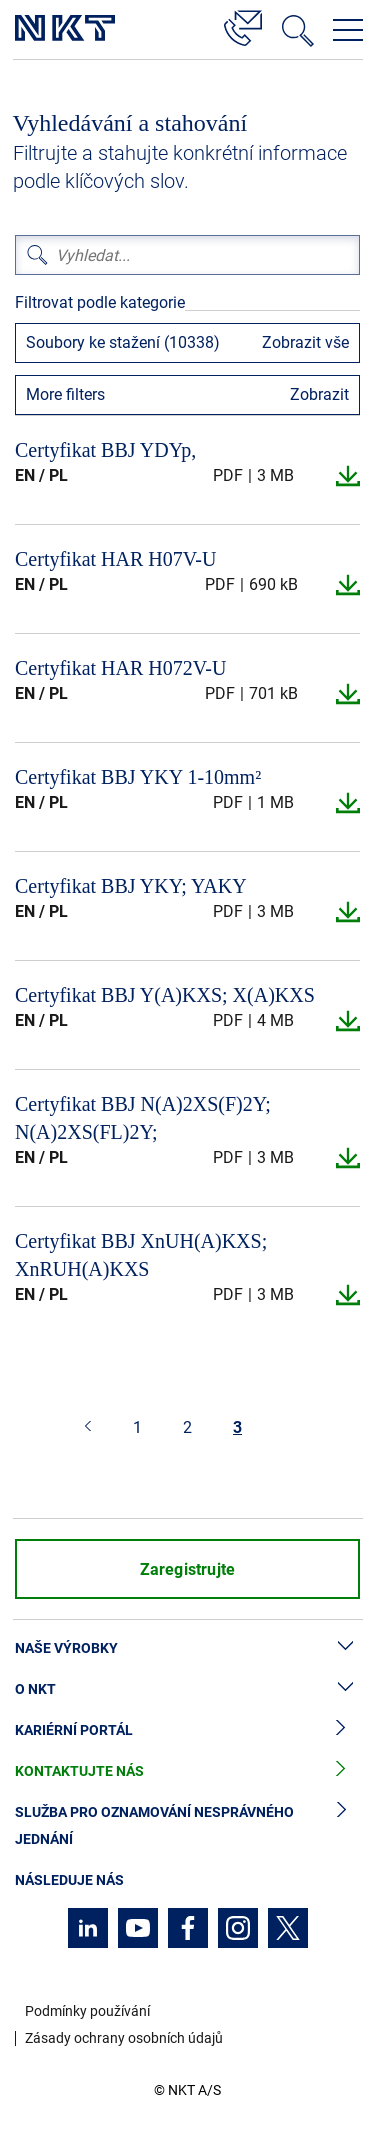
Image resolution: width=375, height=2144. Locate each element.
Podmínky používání (87, 2011)
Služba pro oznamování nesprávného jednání (187, 1826)
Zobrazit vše (305, 342)
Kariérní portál (187, 1730)
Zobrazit (319, 394)
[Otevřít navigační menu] (348, 30)
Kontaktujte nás (187, 1771)
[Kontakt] (243, 25)
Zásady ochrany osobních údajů (124, 2038)
